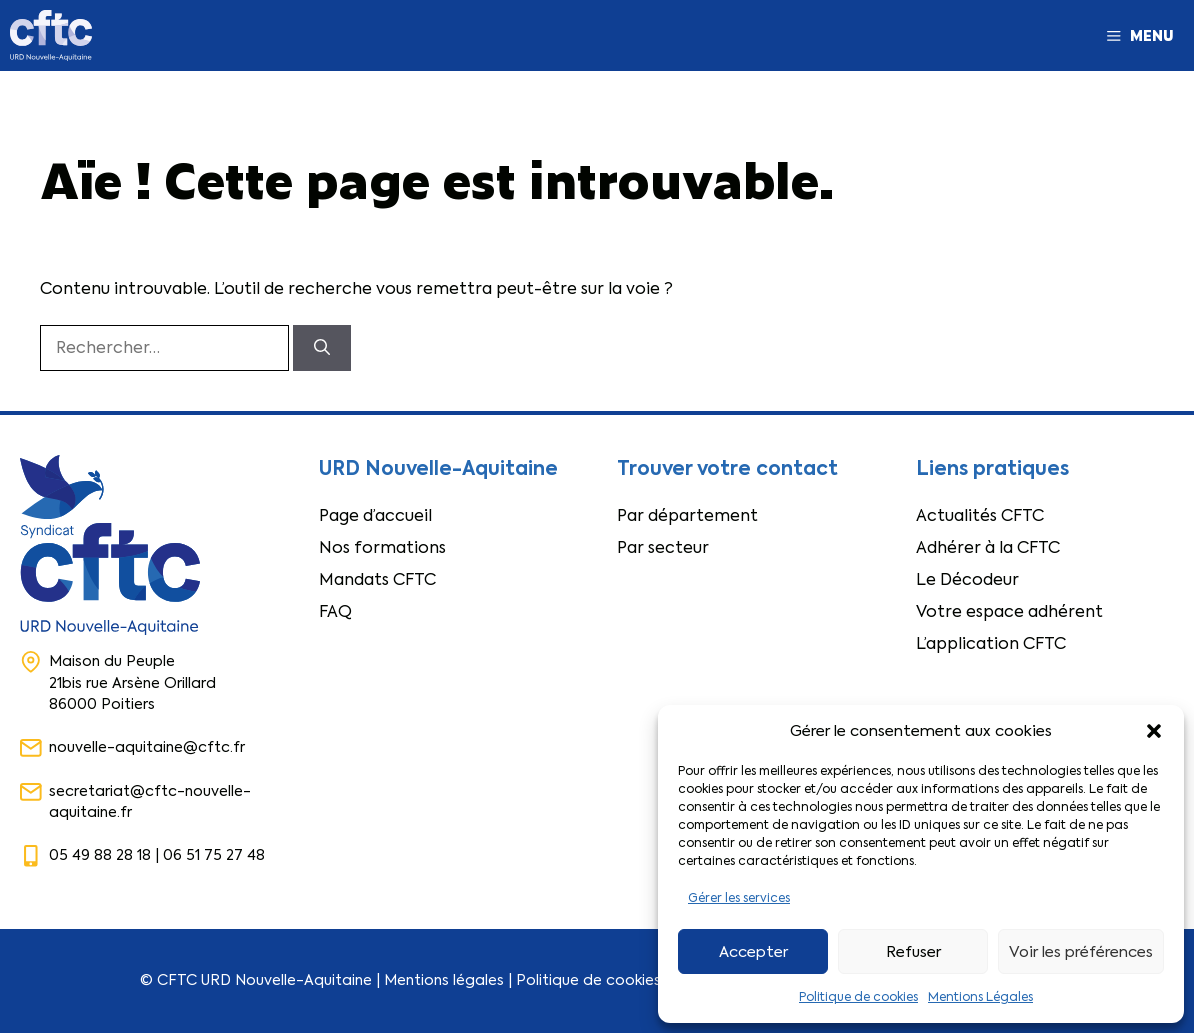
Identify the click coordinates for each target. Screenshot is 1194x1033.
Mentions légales (444, 980)
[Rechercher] (322, 348)
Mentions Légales (980, 997)
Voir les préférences (1081, 952)
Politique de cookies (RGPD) (617, 980)
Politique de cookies (858, 997)
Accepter (753, 952)
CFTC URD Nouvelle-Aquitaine (264, 980)
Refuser (913, 952)
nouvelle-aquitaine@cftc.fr (147, 747)
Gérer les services (739, 898)
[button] (1154, 731)
